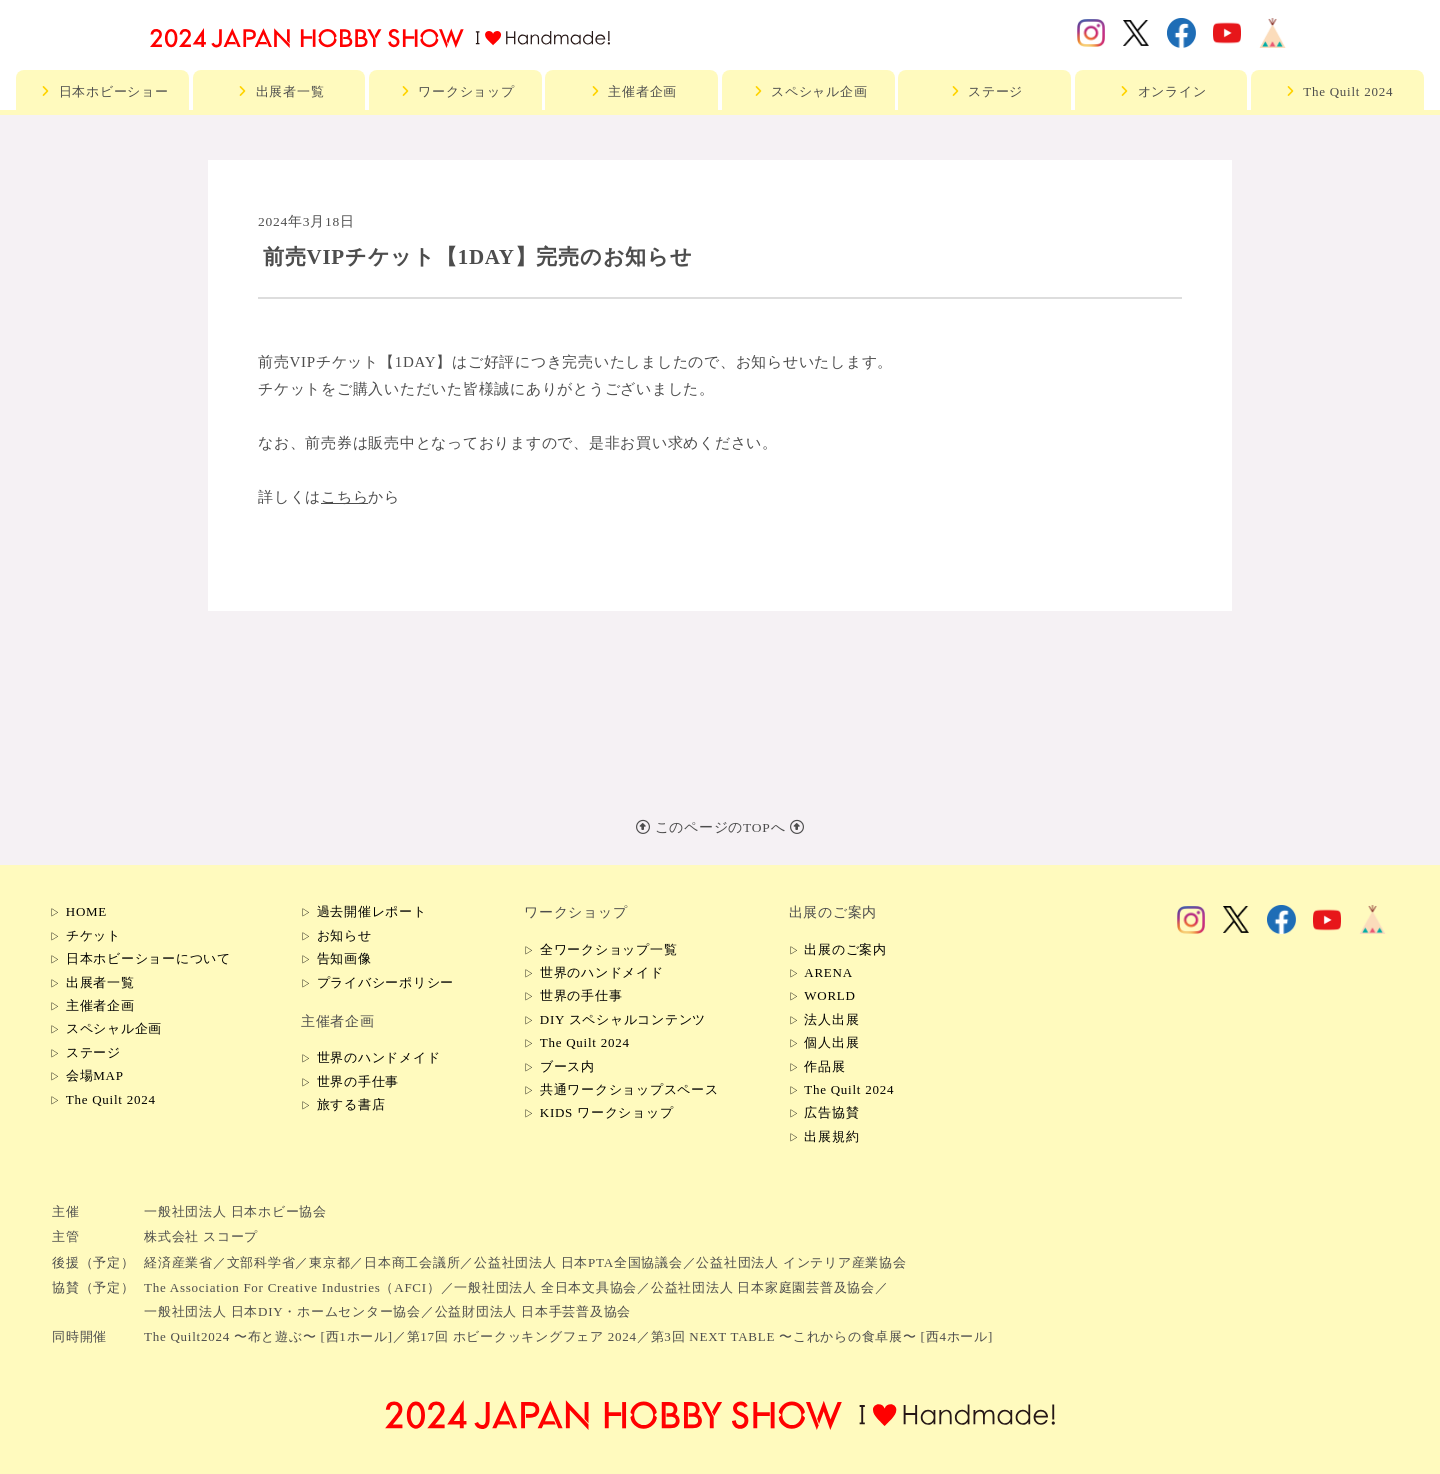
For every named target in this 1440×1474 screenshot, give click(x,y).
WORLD (829, 995)
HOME (86, 911)
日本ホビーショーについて (148, 958)
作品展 (824, 1066)
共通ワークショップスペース (629, 1089)
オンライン (1161, 91)
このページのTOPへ (720, 827)
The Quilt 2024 (1337, 91)
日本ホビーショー (103, 91)
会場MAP (95, 1075)
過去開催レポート (372, 911)
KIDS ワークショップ (607, 1112)
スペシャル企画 (808, 91)
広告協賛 (831, 1112)
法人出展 (831, 1019)
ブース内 (567, 1066)
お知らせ (344, 935)
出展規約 (831, 1136)
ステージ (984, 91)
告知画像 (344, 958)
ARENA (828, 972)
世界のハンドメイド (379, 1057)
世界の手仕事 (358, 1081)
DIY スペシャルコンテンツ (623, 1019)
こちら (344, 497)
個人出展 (831, 1042)
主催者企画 (631, 91)
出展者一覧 (279, 91)
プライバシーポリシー (386, 982)
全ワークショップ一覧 (609, 949)
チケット (93, 935)
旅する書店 (351, 1104)
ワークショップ (455, 91)
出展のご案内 (845, 949)
